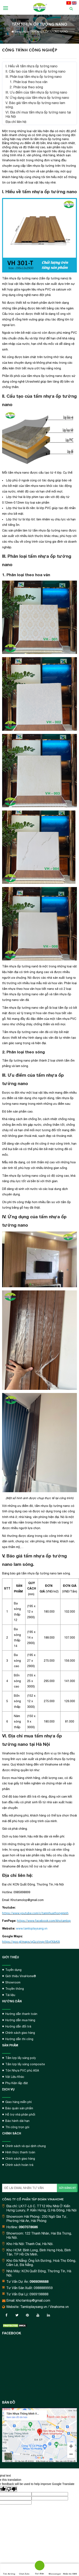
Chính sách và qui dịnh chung (25, 2146)
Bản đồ (8, 2402)
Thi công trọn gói (17, 2127)
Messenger (55, 2570)
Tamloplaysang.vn (33, 2307)
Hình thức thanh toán (20, 2152)
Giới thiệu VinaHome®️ (20, 1976)
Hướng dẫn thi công (19, 2039)
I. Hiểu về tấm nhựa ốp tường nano (31, 66)
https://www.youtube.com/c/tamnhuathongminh (35, 1913)
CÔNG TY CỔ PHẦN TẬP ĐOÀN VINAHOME (33, 2199)
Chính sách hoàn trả (19, 2165)
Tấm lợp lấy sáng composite (25, 2064)
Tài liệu (10, 1995)
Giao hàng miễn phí (18, 2102)
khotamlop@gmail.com (33, 2300)
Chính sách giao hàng (20, 2032)
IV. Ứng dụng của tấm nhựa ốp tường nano (37, 97)
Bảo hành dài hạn (17, 2121)
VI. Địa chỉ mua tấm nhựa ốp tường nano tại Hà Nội (38, 114)
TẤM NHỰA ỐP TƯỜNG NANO (49, 31)
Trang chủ (18, 31)
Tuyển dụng (13, 1969)
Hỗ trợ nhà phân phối (20, 2114)
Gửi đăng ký (67, 2187)
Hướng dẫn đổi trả (18, 2026)
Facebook (11, 2333)
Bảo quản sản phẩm (19, 2108)
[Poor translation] (11, 2489)
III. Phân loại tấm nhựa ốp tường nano (33, 76)
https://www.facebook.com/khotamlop (44, 1920)
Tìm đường (9, 2570)
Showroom (12, 1982)
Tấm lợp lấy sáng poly (20, 2058)
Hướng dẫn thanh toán (21, 2014)
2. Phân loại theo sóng (26, 87)
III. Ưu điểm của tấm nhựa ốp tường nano (36, 92)
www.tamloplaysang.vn (31, 1928)
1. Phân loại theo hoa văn (28, 82)
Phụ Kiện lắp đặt (16, 2083)
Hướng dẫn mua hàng (20, 2020)
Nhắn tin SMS (70, 2570)
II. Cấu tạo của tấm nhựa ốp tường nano (35, 71)
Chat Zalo (24, 2570)
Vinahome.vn (59, 2307)
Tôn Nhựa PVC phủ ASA (22, 2070)
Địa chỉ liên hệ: (16, 122)
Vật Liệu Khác (14, 2076)
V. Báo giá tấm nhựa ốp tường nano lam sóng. (35, 105)
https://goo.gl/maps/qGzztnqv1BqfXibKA (31, 1941)
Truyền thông (14, 1988)
